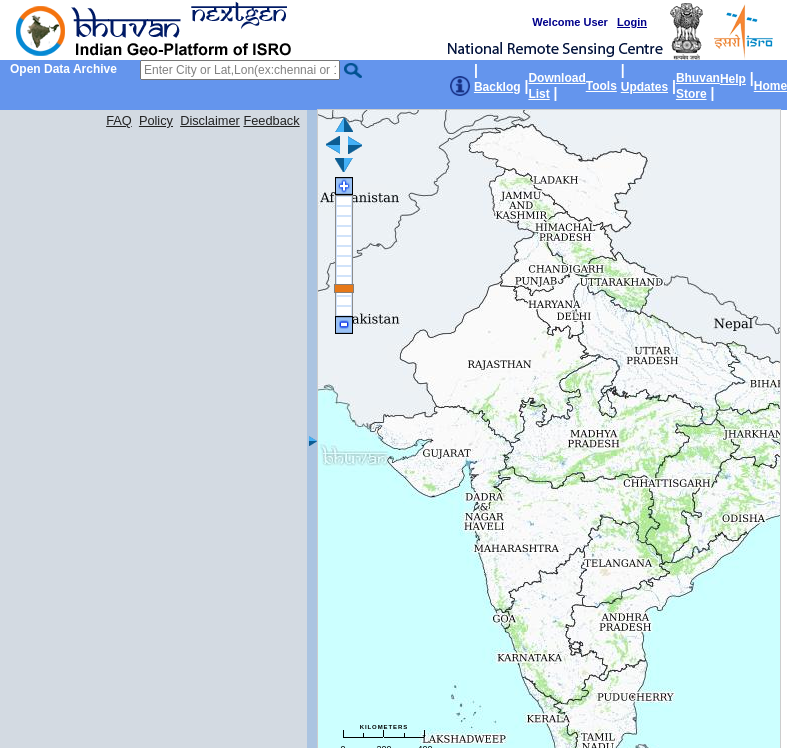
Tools (601, 86)
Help (733, 79)
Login (632, 22)
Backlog (497, 87)
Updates (644, 87)
